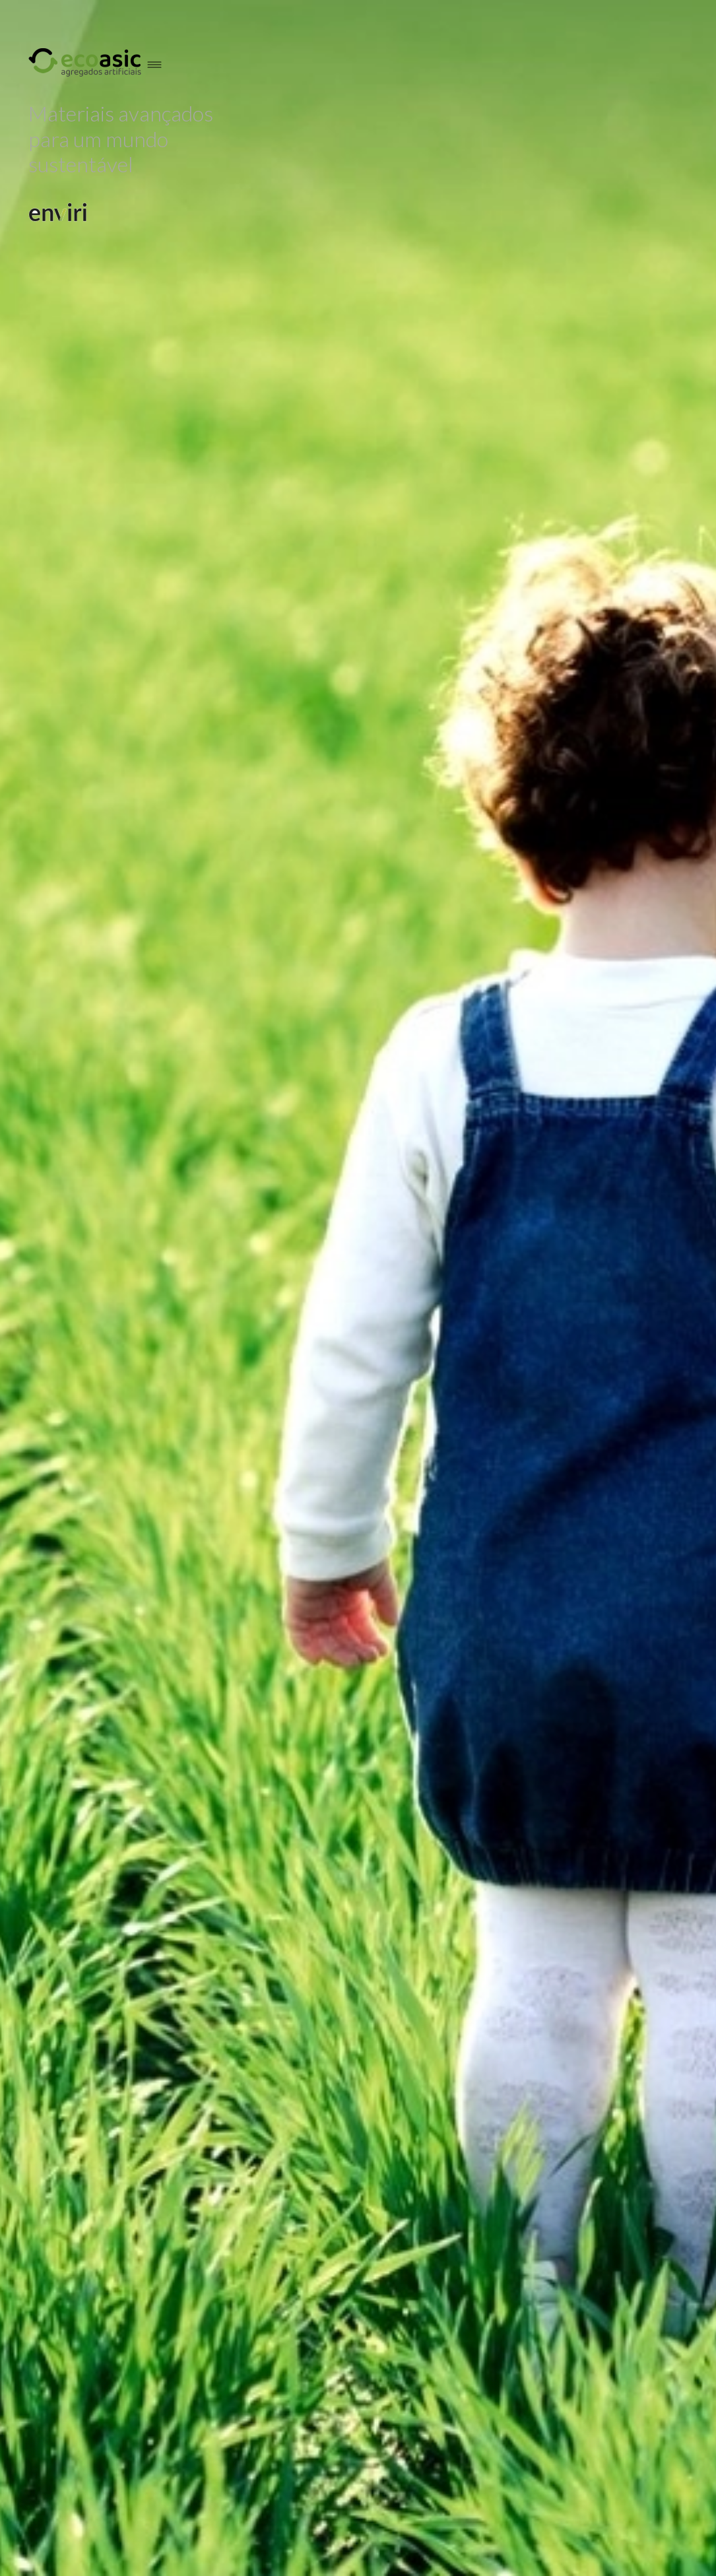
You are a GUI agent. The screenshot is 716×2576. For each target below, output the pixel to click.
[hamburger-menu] (156, 64)
